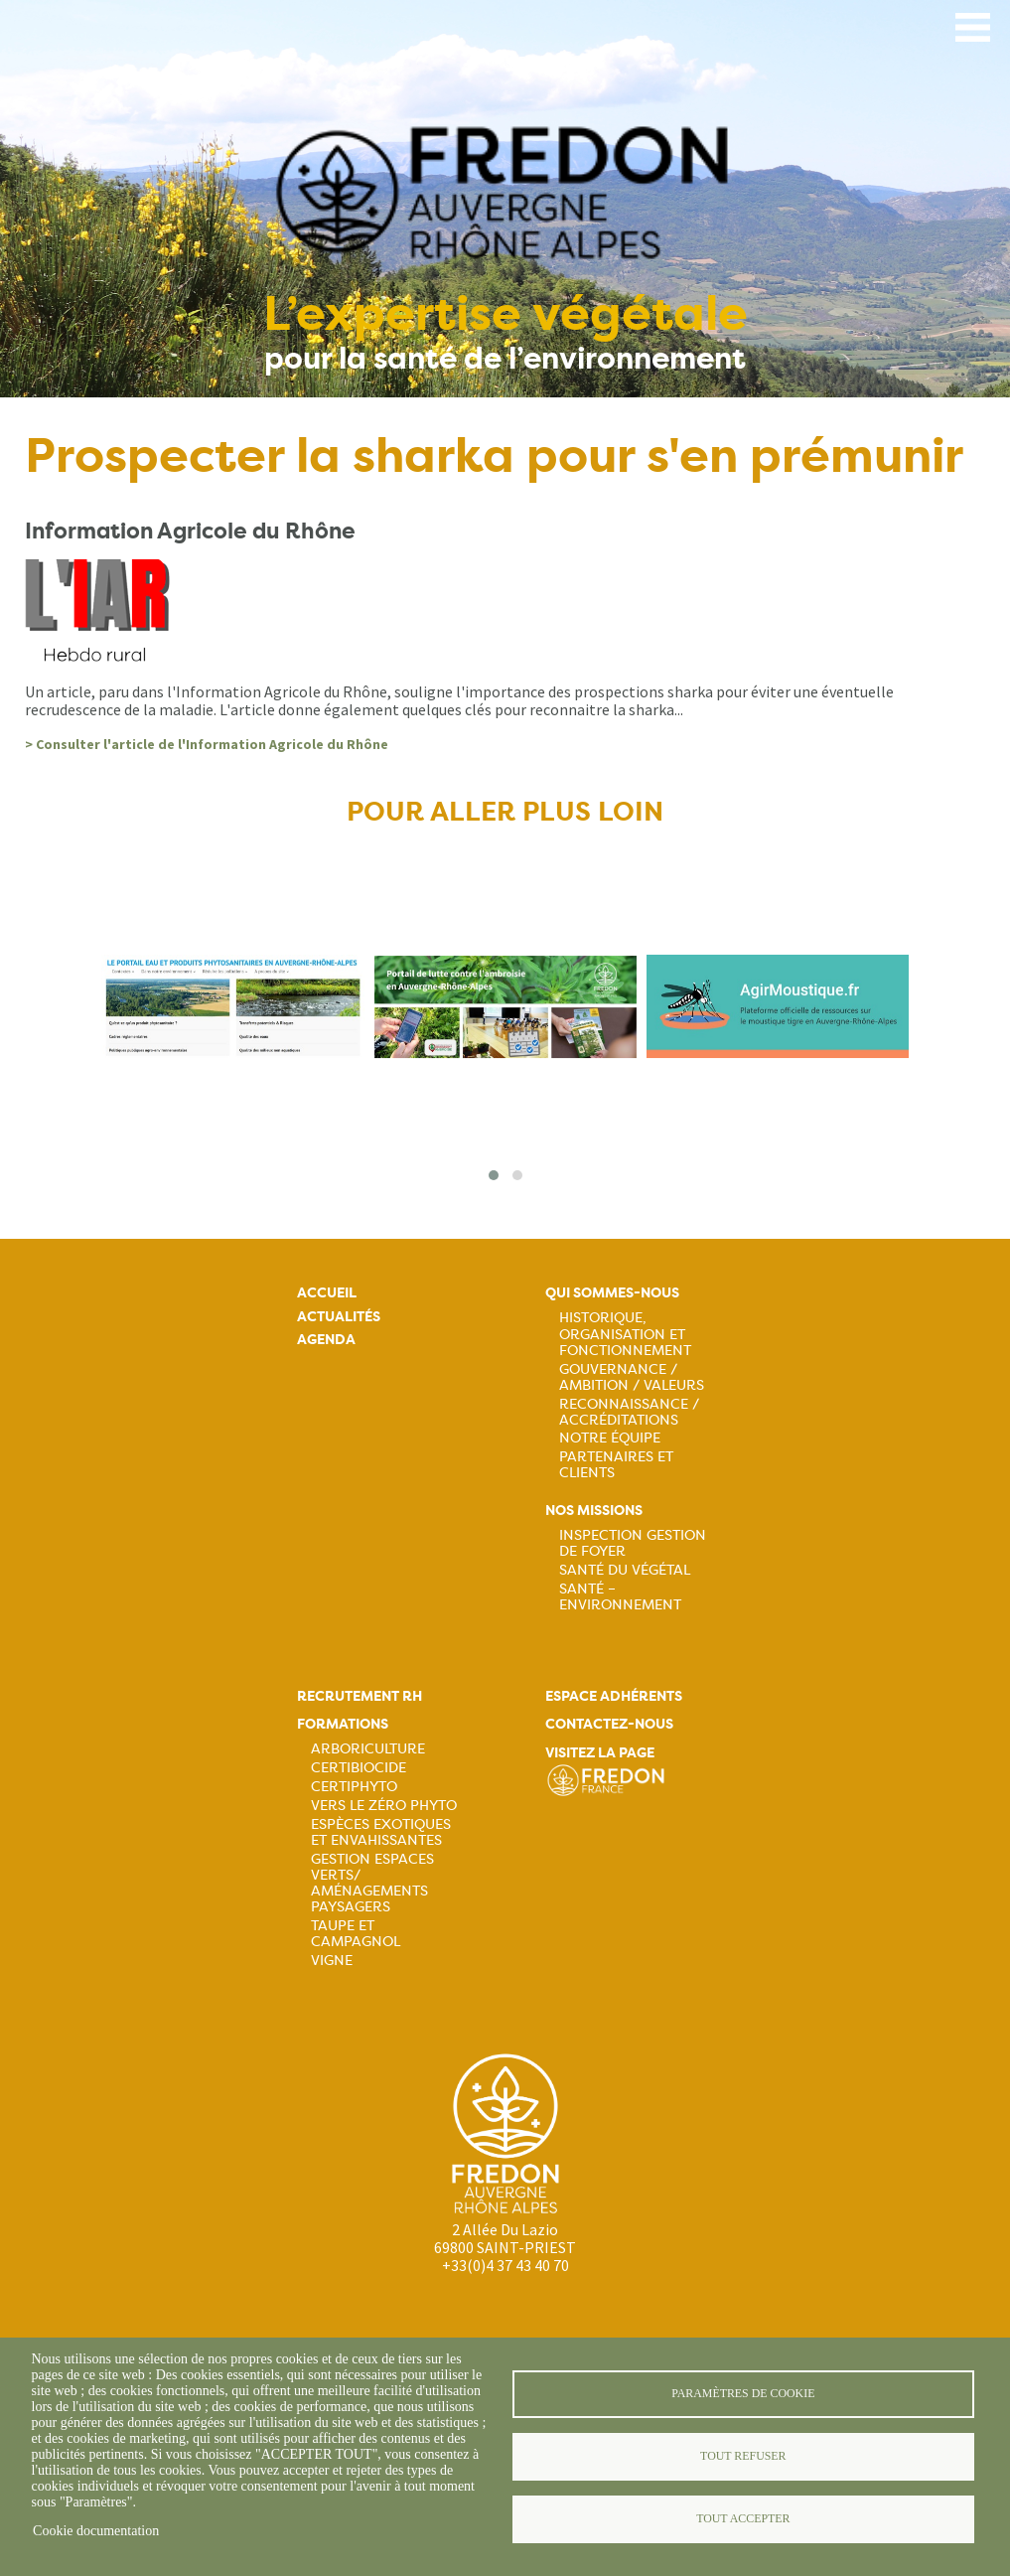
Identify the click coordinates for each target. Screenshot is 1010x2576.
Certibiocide (358, 1767)
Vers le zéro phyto (384, 1805)
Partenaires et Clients (616, 1464)
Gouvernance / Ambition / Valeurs (631, 1377)
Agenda (326, 1339)
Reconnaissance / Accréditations (629, 1412)
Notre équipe (609, 1437)
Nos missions (594, 1510)
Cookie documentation (96, 2530)
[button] (493, 1175)
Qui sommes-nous (612, 1293)
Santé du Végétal (624, 1570)
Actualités (338, 1316)
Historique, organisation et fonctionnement (625, 1333)
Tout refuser (743, 2456)
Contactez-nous (609, 1724)
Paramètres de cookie (742, 2393)
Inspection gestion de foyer (632, 1543)
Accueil (327, 1293)
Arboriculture (368, 1748)
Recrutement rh (359, 1696)
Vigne (332, 1960)
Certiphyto (354, 1786)
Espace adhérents (613, 1696)
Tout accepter (743, 2518)
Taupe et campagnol (355, 1933)
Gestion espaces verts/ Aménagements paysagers (372, 1882)
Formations (342, 1724)
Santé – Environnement (620, 1596)
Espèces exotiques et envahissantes (381, 1832)
